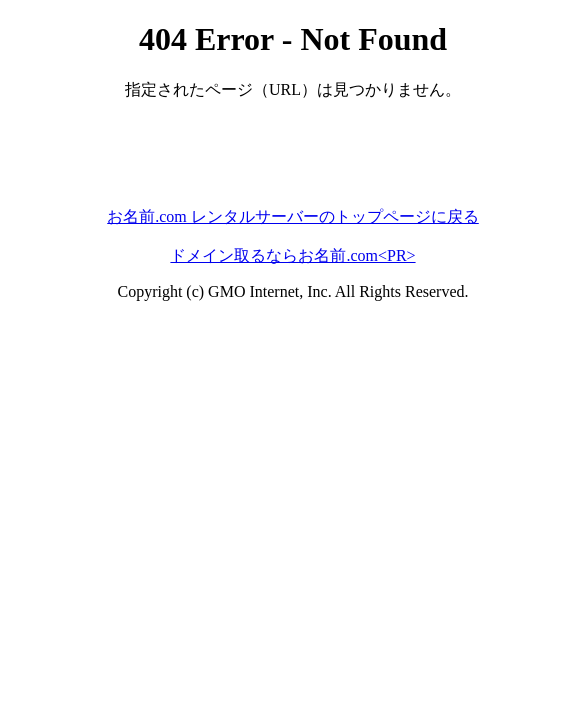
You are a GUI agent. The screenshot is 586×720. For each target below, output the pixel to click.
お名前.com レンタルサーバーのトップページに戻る (293, 216)
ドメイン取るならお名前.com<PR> (292, 255)
